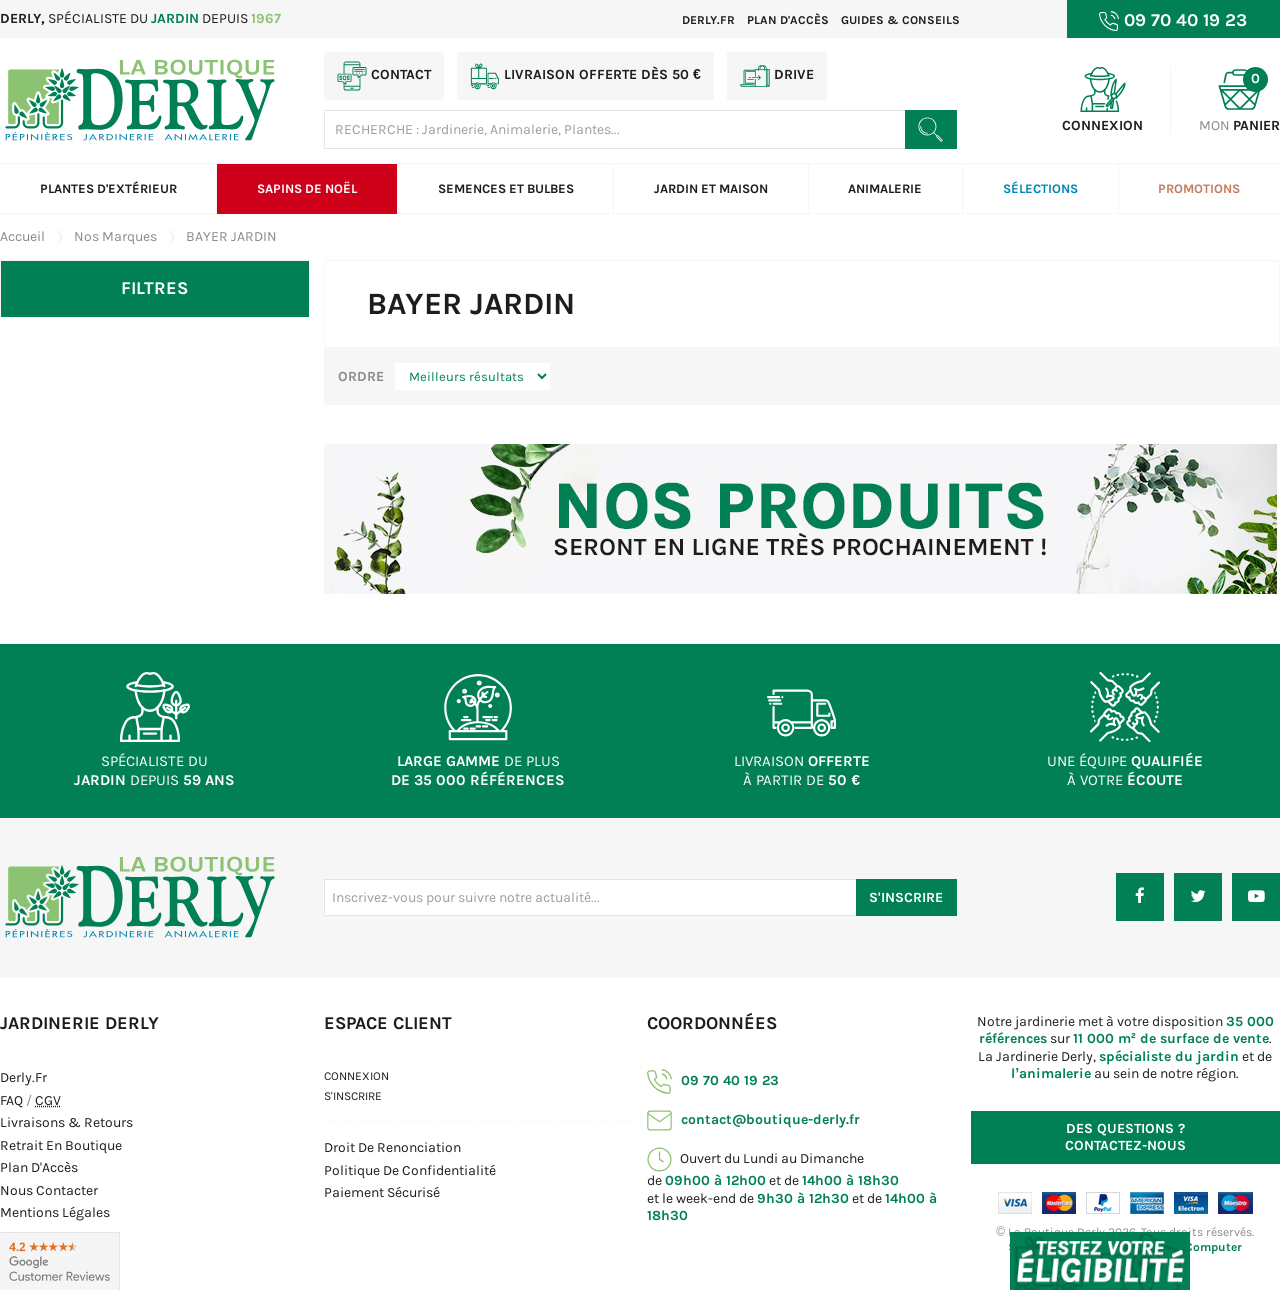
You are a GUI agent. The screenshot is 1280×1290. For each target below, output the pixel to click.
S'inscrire (353, 1096)
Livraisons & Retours (66, 1122)
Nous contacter (49, 1190)
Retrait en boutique (61, 1145)
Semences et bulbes (506, 188)
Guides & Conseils (900, 20)
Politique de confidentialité (410, 1170)
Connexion (356, 1076)
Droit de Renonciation (392, 1147)
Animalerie (885, 188)
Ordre (361, 376)
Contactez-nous (1125, 1137)
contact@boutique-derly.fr (753, 1119)
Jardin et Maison (711, 188)
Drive (777, 76)
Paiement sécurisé (382, 1192)
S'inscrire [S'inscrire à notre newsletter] (906, 897)
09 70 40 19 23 (713, 1080)
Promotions (1199, 188)
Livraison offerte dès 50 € (585, 76)
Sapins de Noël (307, 188)
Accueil (22, 236)
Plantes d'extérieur (108, 188)
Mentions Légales (55, 1212)
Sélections (1040, 188)
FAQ (11, 1100)
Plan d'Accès (39, 1167)
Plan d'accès (788, 20)
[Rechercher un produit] (930, 129)
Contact (384, 76)
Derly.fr (708, 20)
